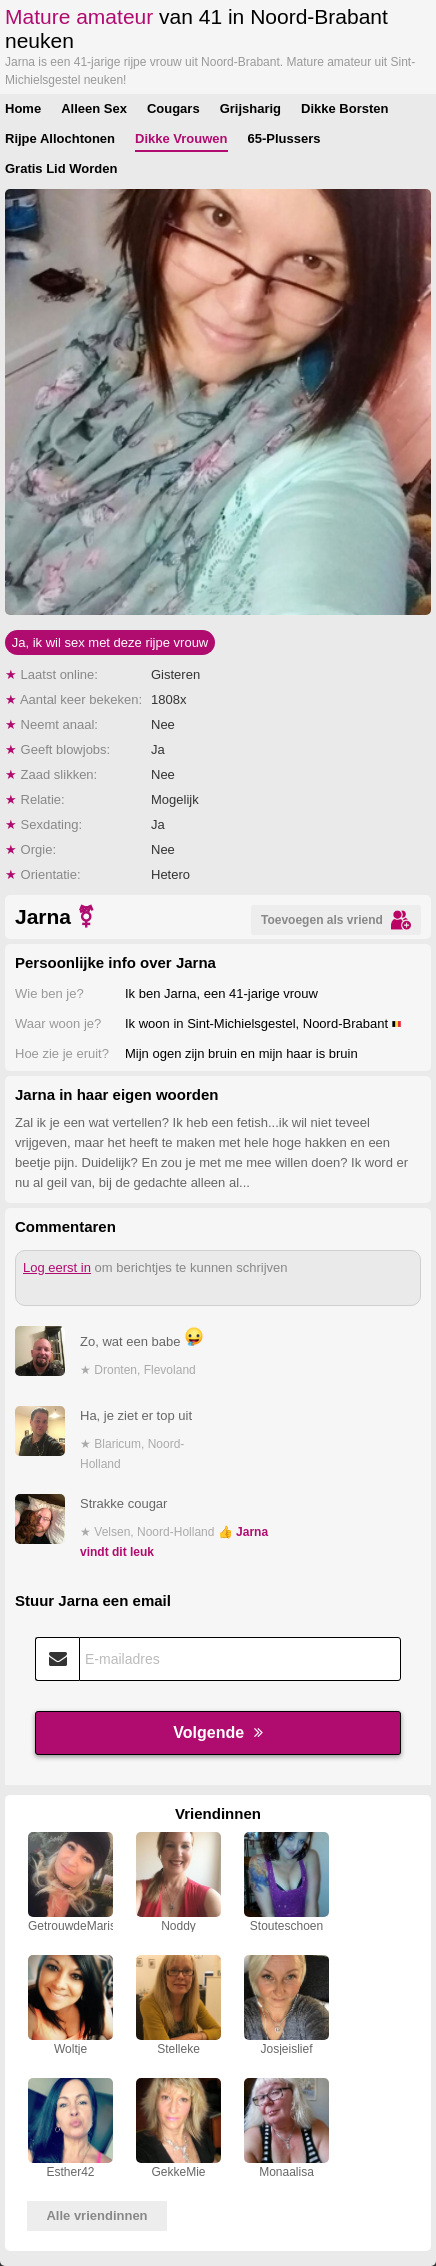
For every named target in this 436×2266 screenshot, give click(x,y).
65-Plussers (284, 138)
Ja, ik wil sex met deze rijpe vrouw (110, 642)
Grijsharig (250, 108)
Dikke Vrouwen (181, 138)
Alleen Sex (94, 108)
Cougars (173, 108)
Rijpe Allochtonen (60, 138)
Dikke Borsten (344, 108)
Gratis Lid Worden (61, 168)
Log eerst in (57, 1267)
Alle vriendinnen (96, 2215)
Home (23, 108)
